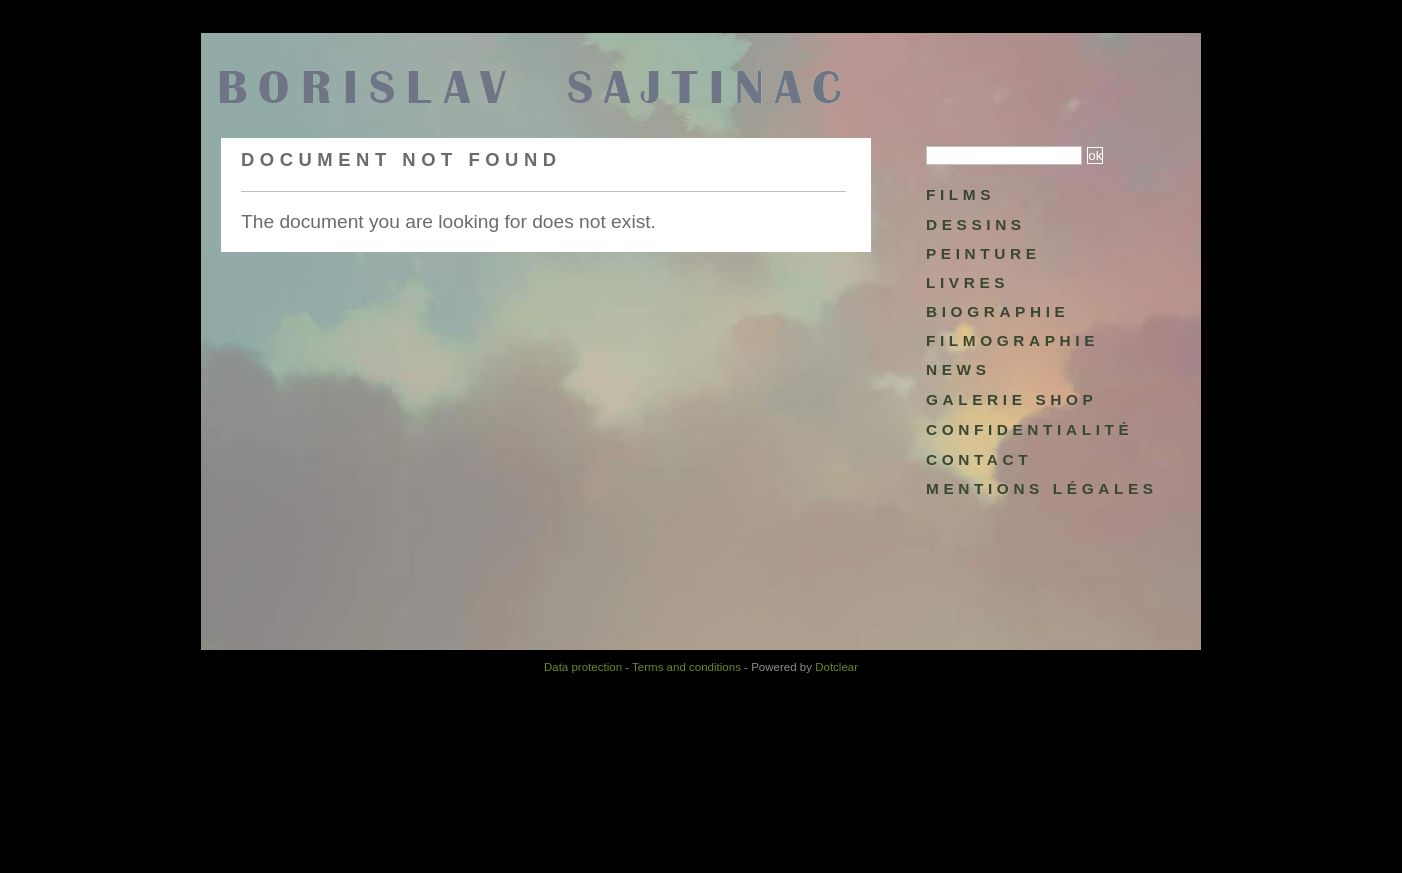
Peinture (983, 253)
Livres (967, 282)
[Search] (1004, 155)
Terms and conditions (686, 667)
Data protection (583, 667)
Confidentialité (1029, 429)
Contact (979, 459)
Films (960, 194)
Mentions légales (1042, 488)
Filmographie (1012, 340)
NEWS (958, 369)
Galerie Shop (1011, 399)
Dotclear (836, 667)
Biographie (997, 311)
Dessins (976, 224)
